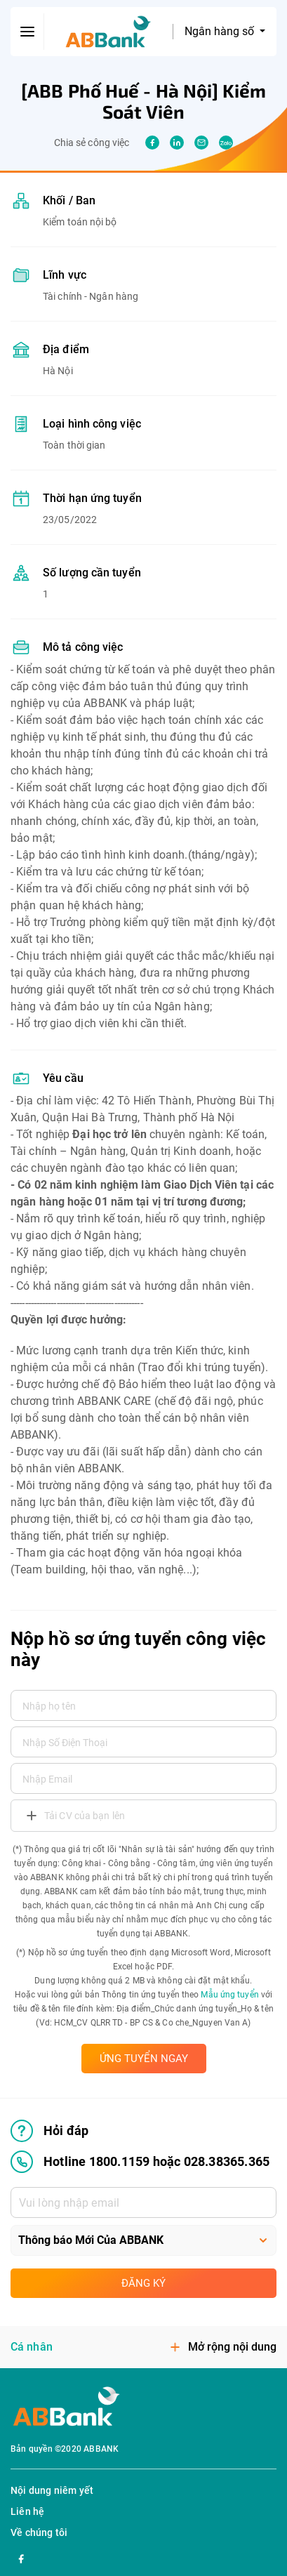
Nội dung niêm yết (52, 2490)
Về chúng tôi (39, 2532)
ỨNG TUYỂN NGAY (144, 2058)
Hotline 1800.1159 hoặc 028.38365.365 (140, 2162)
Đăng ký (143, 2283)
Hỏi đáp (49, 2131)
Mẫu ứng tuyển (229, 1995)
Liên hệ (27, 2511)
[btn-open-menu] (27, 31)
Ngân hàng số (221, 31)
